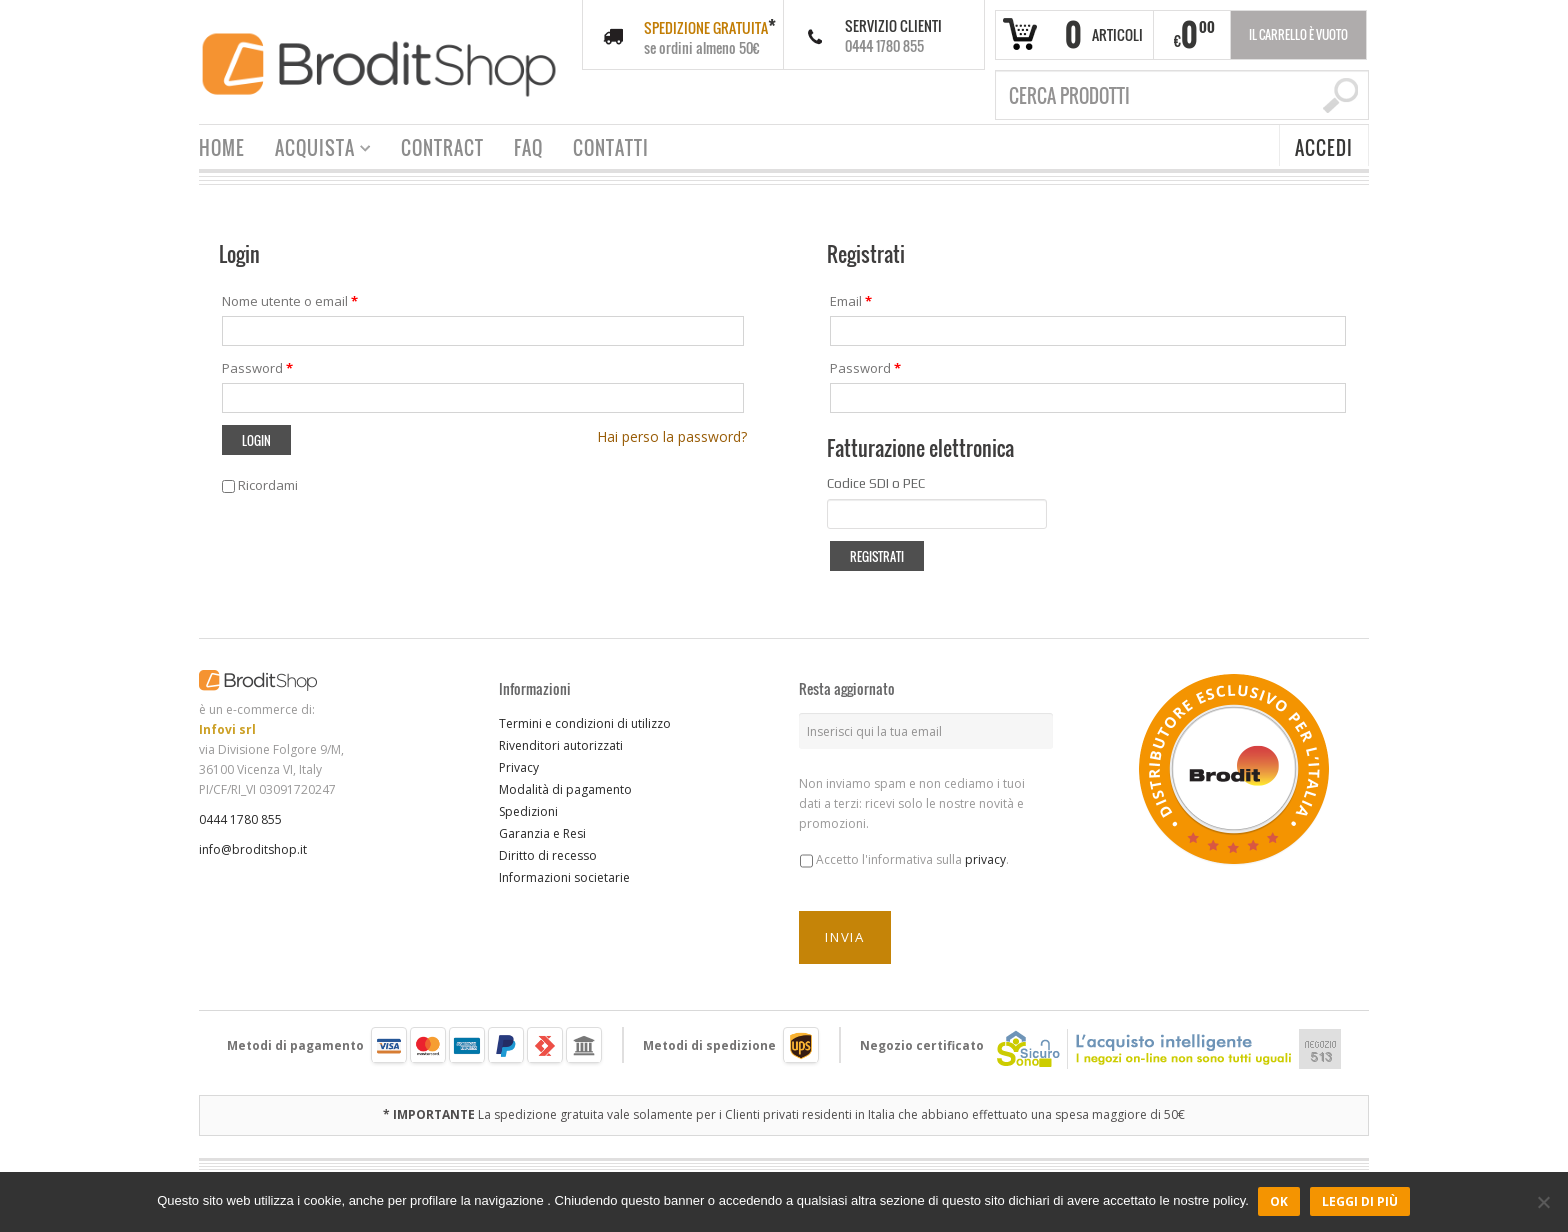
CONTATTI (611, 148)
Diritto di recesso (548, 855)
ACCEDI (1324, 148)
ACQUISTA (315, 150)
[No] (1543, 1202)
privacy (985, 859)
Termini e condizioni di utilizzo (585, 723)
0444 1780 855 (240, 819)
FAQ (528, 148)
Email (851, 301)
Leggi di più (1361, 1201)
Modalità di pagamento (565, 789)
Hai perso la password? (672, 436)
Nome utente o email (290, 301)
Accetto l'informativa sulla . (912, 859)
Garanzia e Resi (542, 833)
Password (257, 368)
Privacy (519, 767)
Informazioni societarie (564, 877)
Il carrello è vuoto (1298, 34)
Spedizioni (528, 811)
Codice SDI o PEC (876, 483)
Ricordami (260, 485)
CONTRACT (442, 148)
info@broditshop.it (253, 849)
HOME (222, 148)
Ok (1280, 1201)
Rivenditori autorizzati (561, 745)
